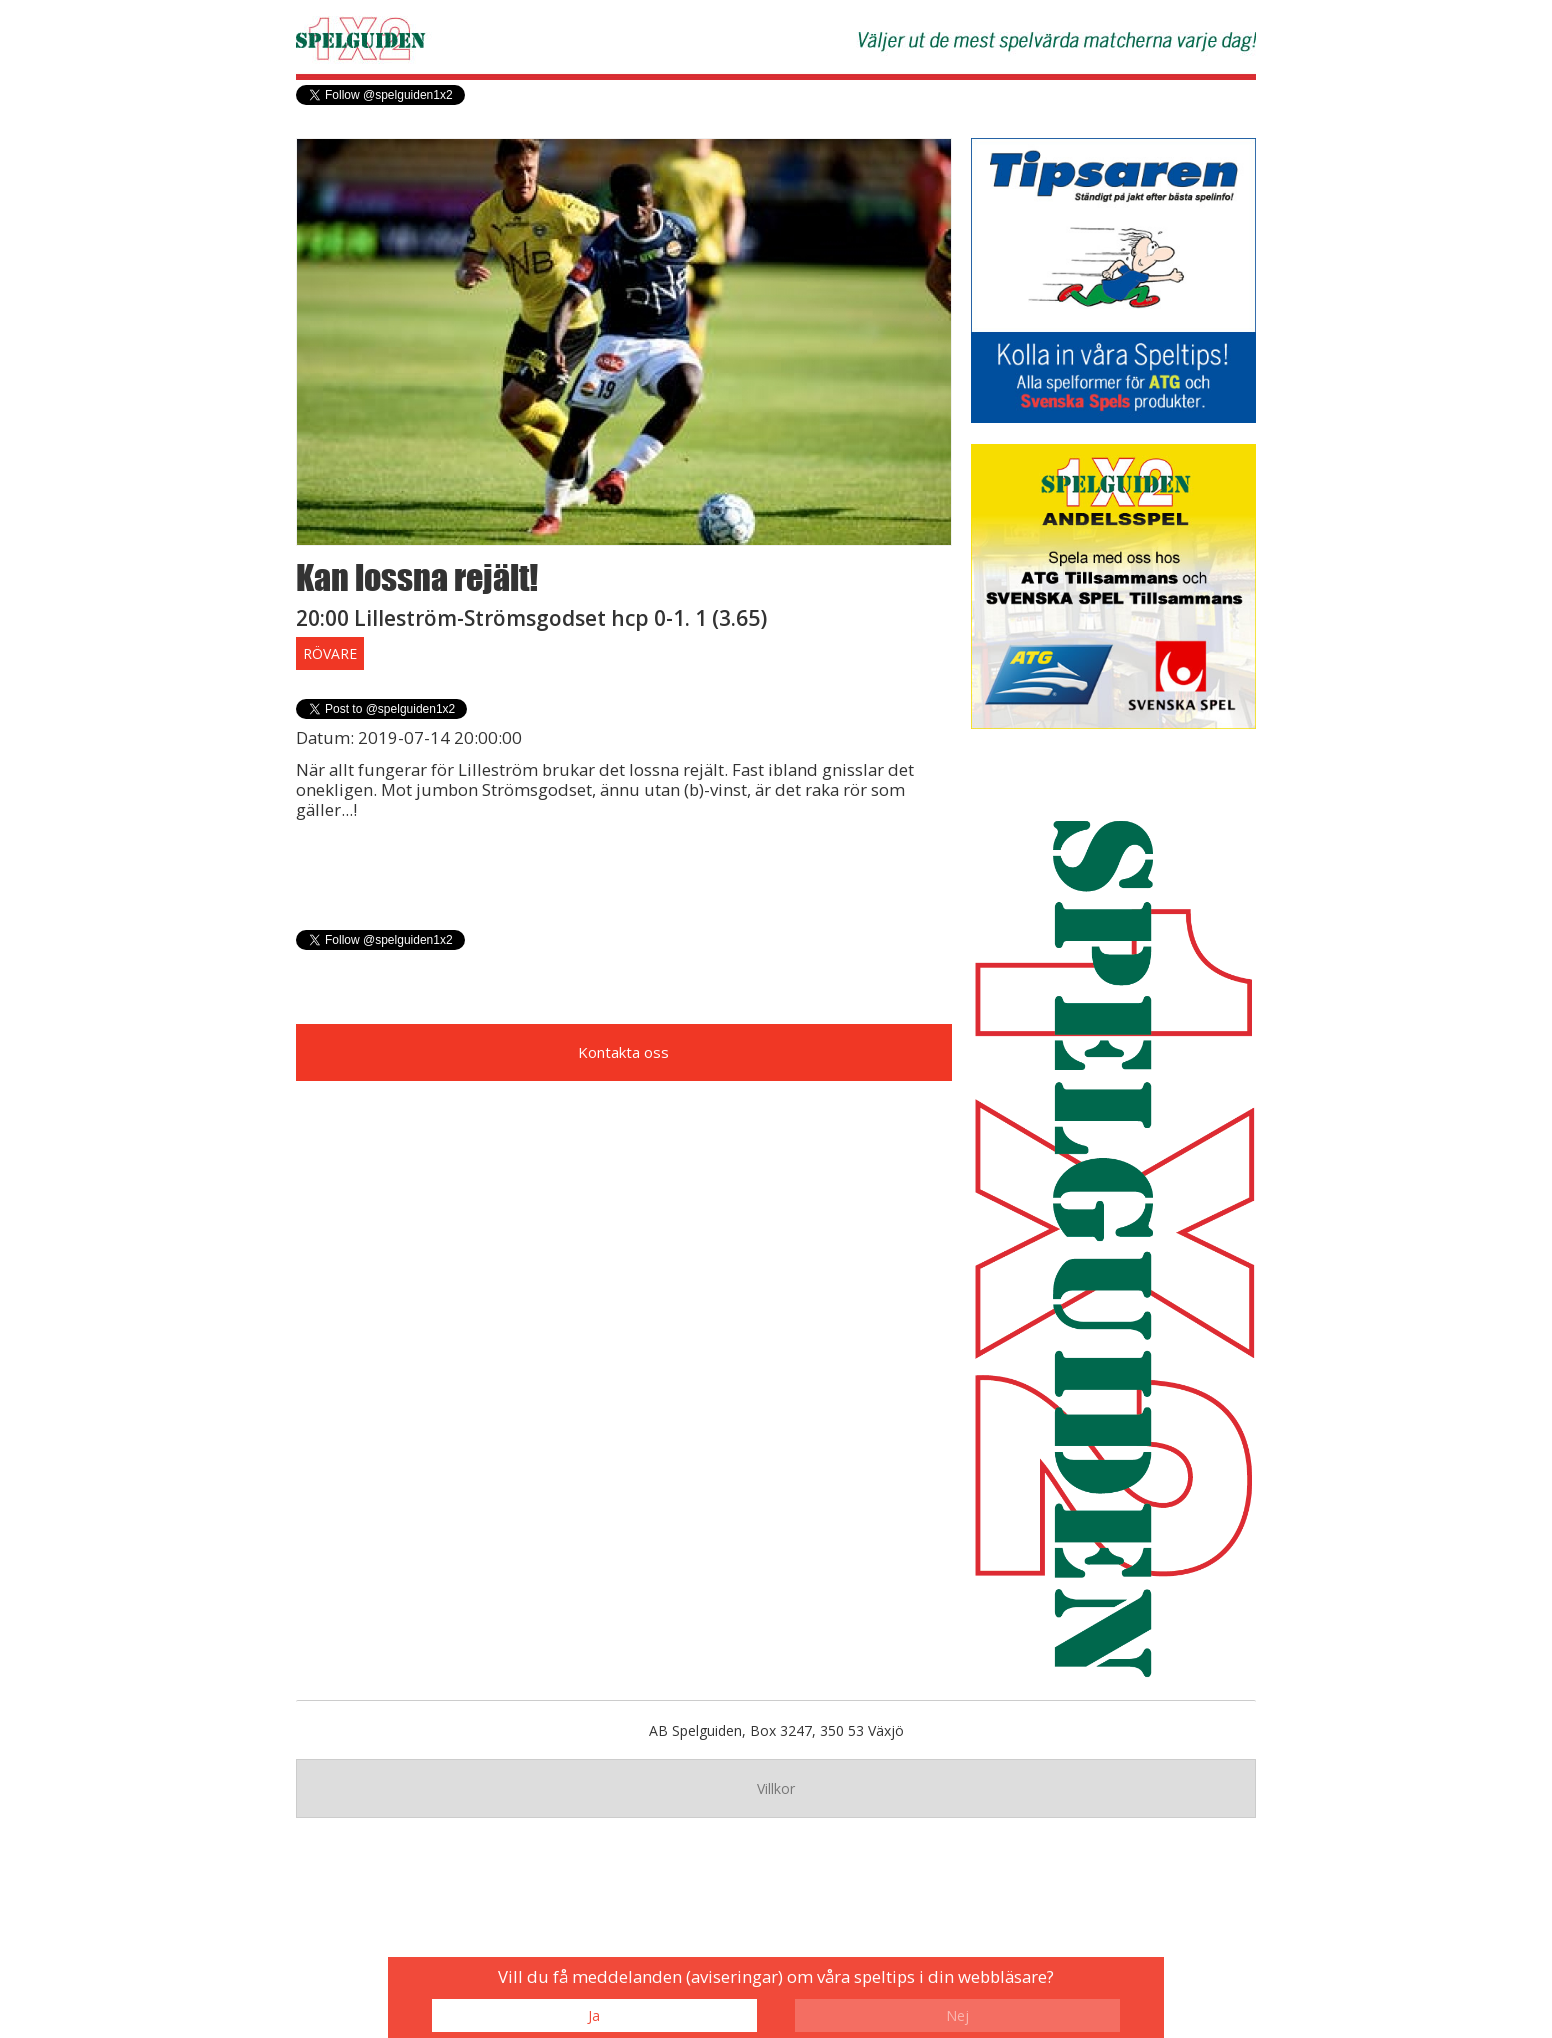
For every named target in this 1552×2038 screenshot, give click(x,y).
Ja (594, 2015)
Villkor (776, 1788)
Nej (957, 2015)
